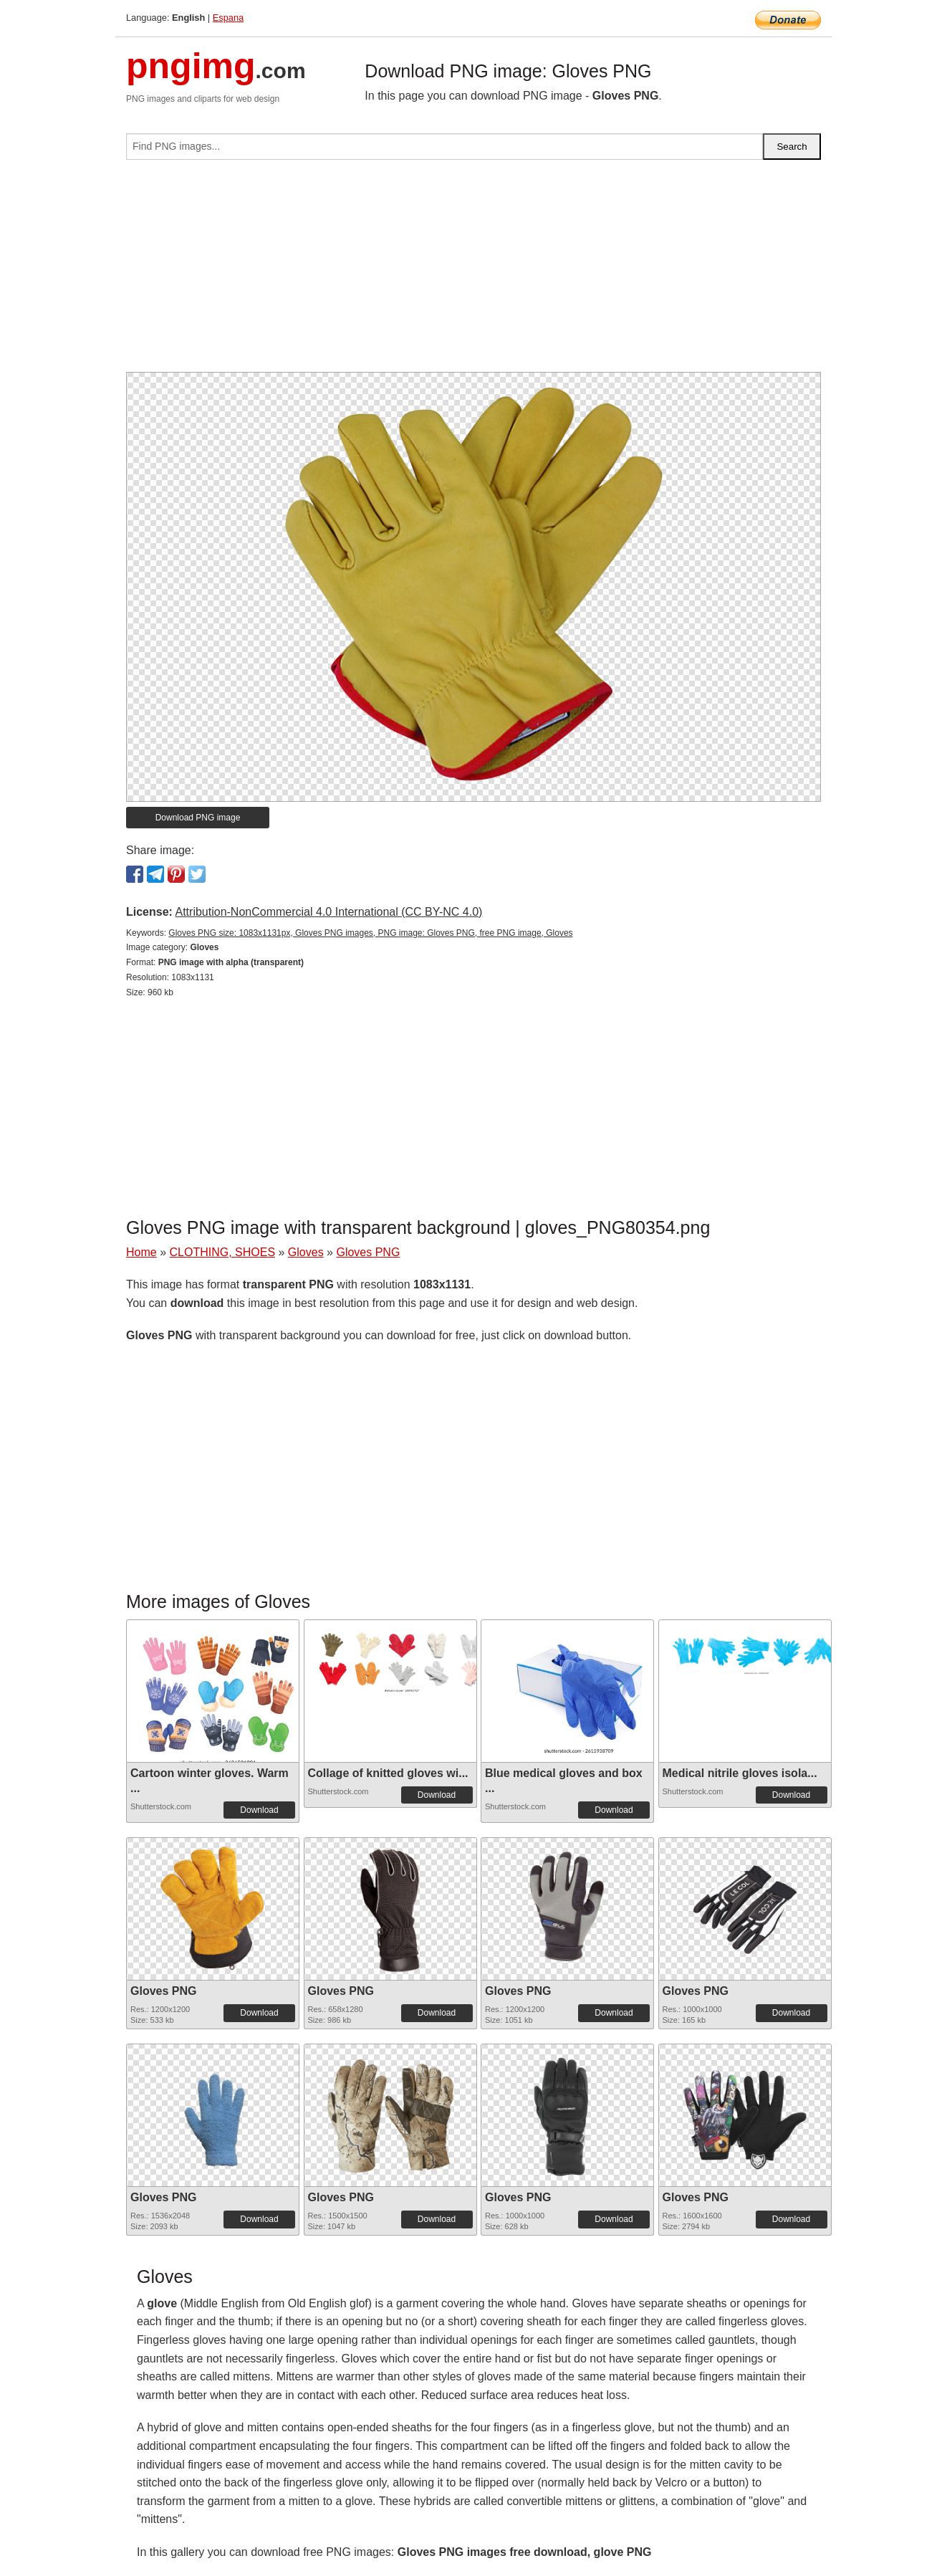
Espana (228, 17)
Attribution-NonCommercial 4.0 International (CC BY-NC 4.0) (328, 912)
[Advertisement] (473, 271)
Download (259, 1810)
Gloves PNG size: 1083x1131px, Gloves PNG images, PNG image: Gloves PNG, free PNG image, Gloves (370, 933)
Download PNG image (198, 818)
